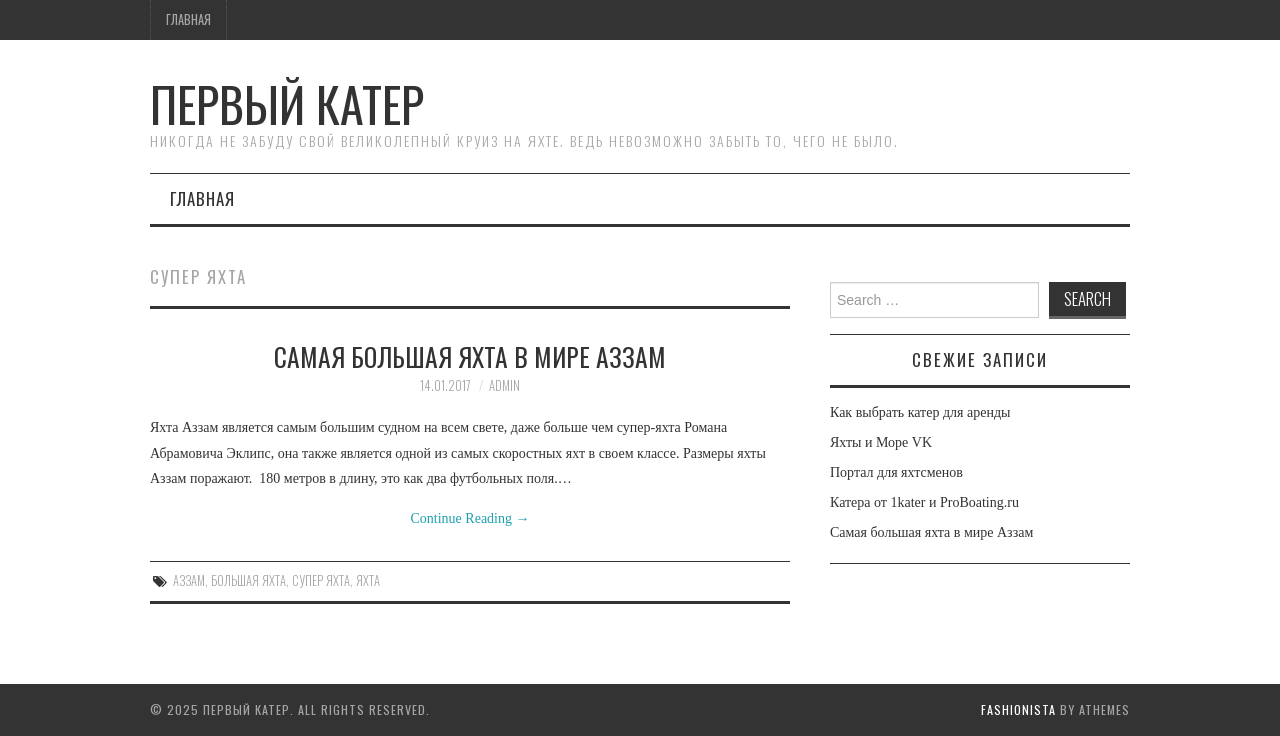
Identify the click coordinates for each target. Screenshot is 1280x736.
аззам (189, 580)
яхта (368, 580)
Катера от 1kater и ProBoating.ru (924, 502)
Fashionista (1018, 709)
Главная (188, 19)
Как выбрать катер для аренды (920, 412)
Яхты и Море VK (881, 442)
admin (504, 385)
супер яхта (321, 580)
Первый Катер (287, 103)
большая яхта (248, 580)
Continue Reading (470, 518)
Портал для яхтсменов (896, 472)
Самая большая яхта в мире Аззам (470, 356)
